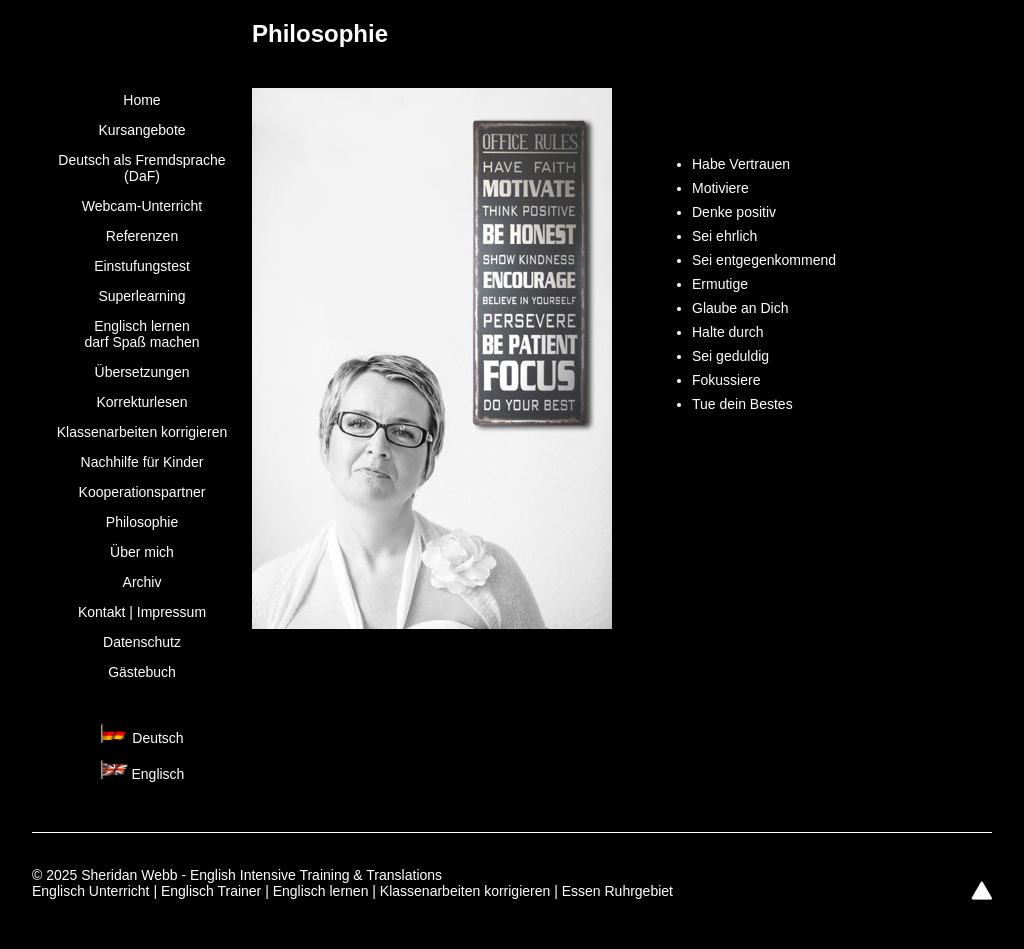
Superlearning (141, 296)
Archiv (142, 582)
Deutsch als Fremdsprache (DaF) (141, 168)
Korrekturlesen (141, 402)
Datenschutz (142, 642)
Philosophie (142, 522)
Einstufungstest (142, 266)
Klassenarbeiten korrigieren (142, 432)
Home (141, 100)
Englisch (157, 774)
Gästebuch (142, 672)
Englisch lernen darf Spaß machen (141, 334)
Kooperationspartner (142, 492)
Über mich (142, 552)
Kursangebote (141, 130)
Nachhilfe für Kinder (142, 462)
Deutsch (157, 738)
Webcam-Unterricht (142, 206)
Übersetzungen (142, 372)
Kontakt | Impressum (142, 612)
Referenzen (142, 236)
